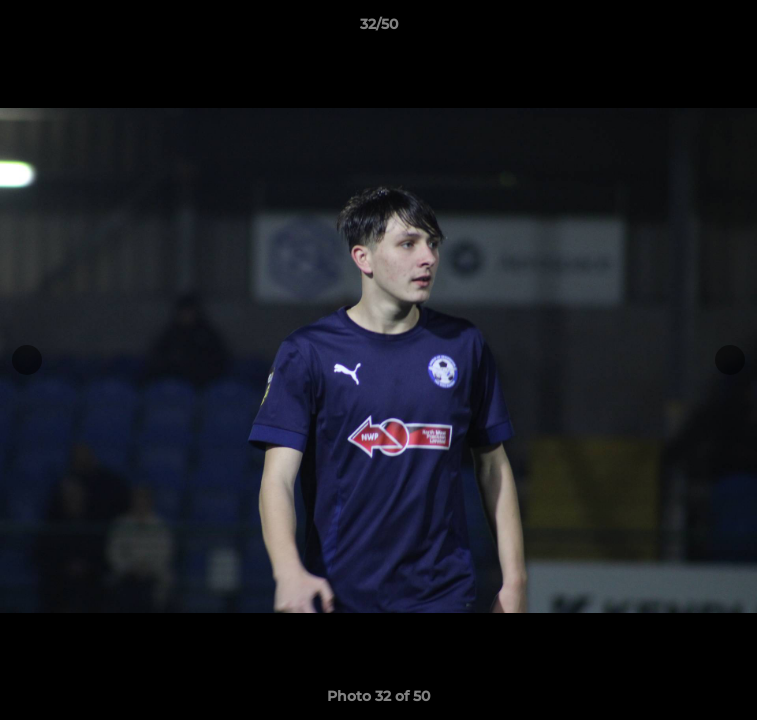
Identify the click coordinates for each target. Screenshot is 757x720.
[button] (733, 29)
